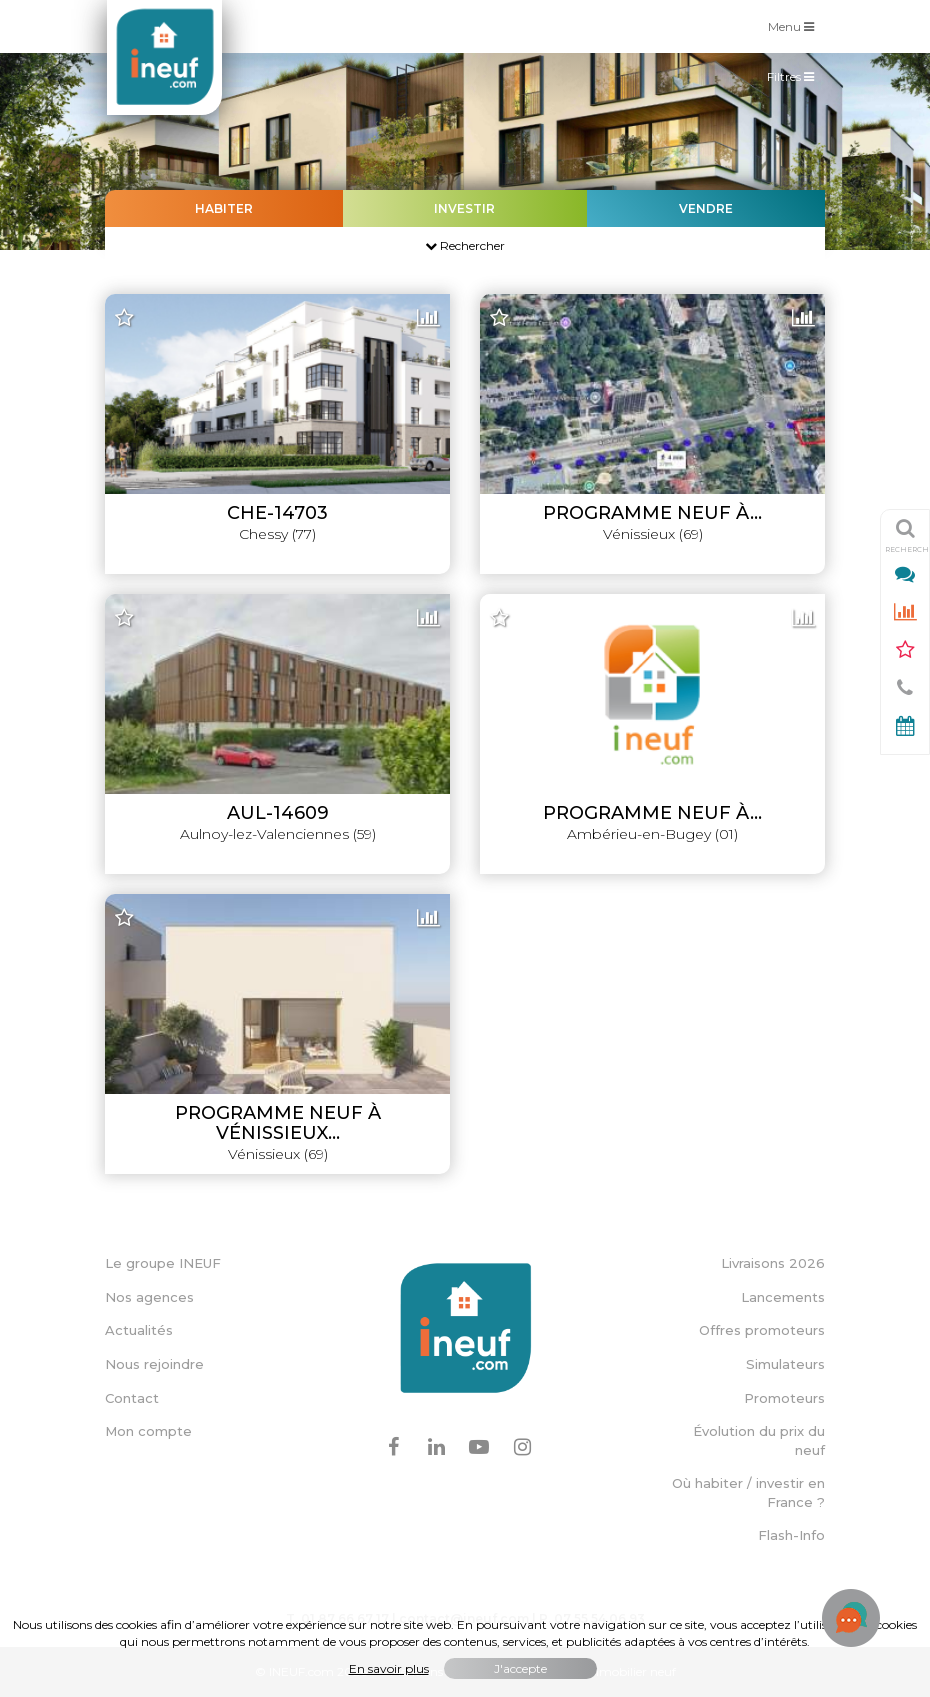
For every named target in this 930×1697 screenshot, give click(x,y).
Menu (796, 25)
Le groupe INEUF (163, 1263)
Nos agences (149, 1297)
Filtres (795, 81)
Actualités (139, 1330)
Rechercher (465, 245)
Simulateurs (785, 1364)
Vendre (706, 208)
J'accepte (520, 1668)
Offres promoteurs (762, 1330)
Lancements (783, 1297)
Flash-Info (791, 1535)
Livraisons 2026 (773, 1263)
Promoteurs (784, 1398)
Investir (464, 208)
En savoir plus (389, 1668)
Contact (132, 1398)
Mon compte (148, 1431)
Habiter (224, 208)
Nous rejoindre (154, 1364)
